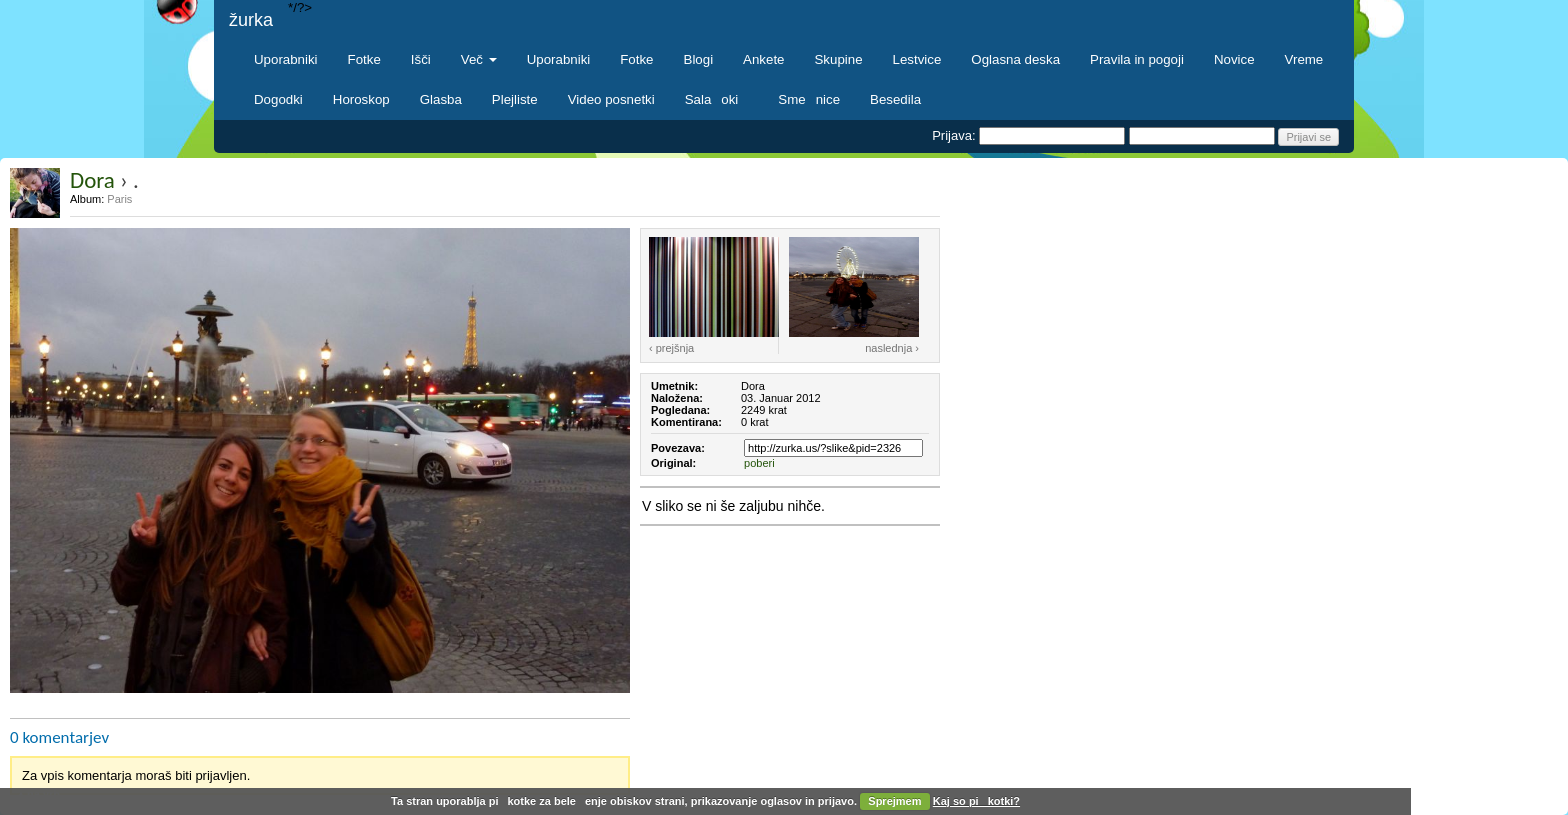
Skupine (839, 59)
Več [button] (479, 59)
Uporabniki (286, 59)
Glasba (441, 99)
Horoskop (361, 99)
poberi (759, 463)
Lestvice (917, 59)
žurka (251, 20)
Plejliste (515, 99)
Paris (119, 199)
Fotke (364, 59)
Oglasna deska (1015, 59)
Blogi (699, 59)
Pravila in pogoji (1137, 59)
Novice (1234, 59)
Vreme (1304, 59)
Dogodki (278, 99)
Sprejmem (894, 801)
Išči (421, 59)
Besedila (895, 99)
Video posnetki (611, 99)
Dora (92, 180)
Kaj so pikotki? (976, 801)
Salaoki (717, 99)
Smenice (809, 99)
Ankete (763, 59)
